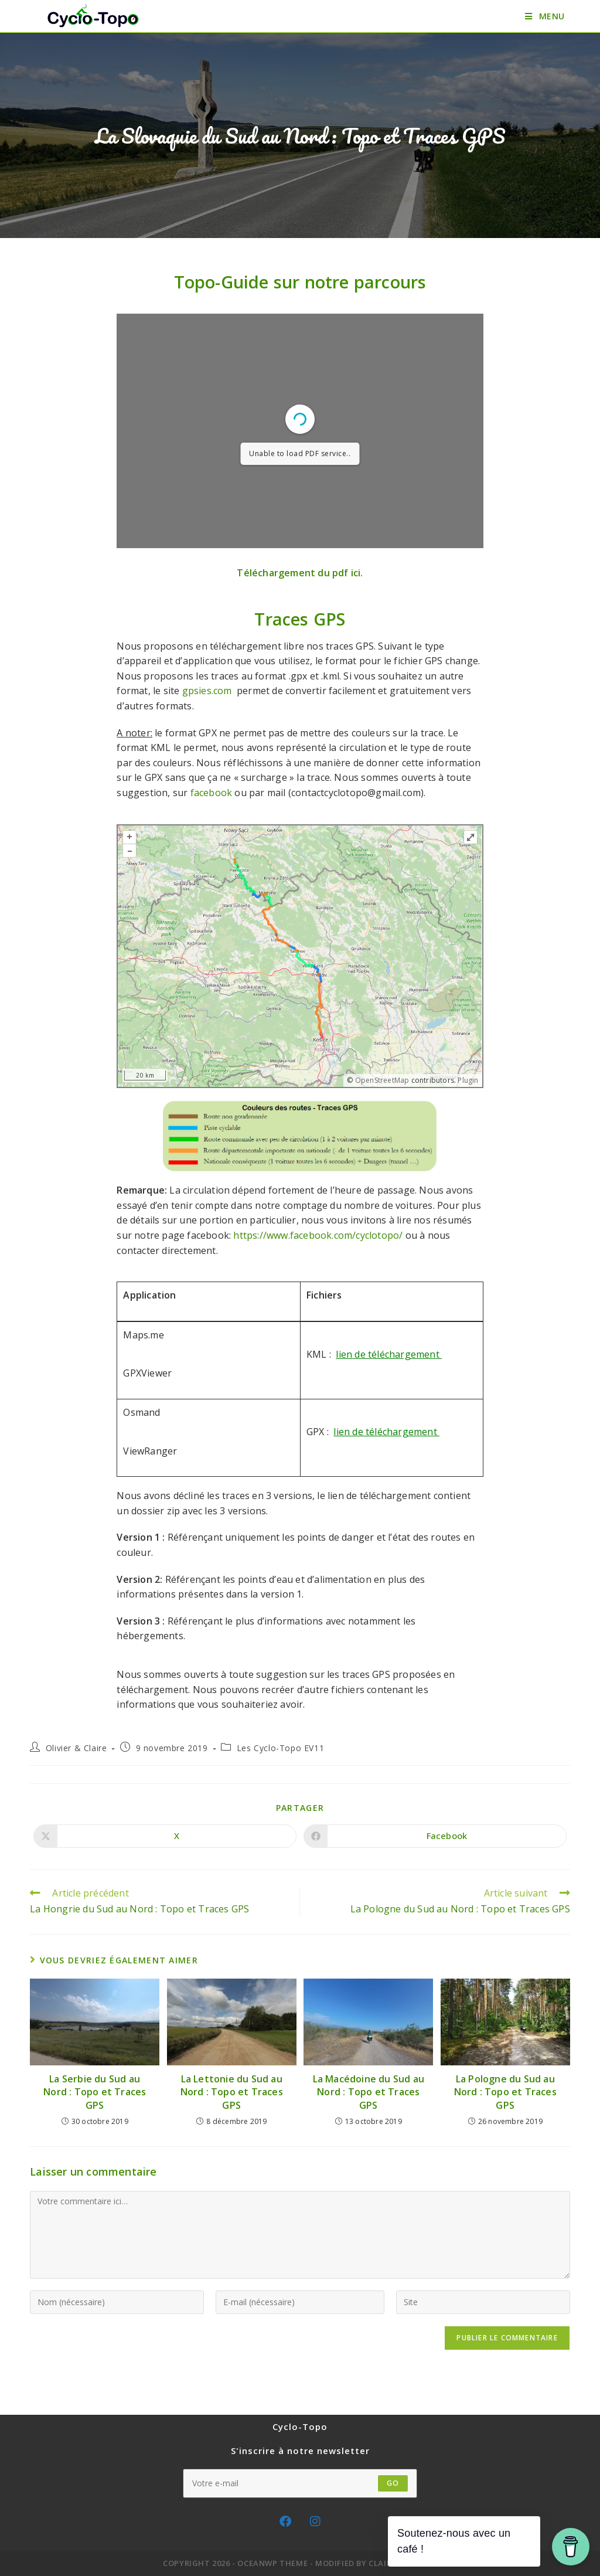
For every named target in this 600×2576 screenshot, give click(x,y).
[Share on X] (164, 1836)
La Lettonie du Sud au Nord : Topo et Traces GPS (231, 2092)
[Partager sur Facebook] (435, 1836)
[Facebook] (285, 2521)
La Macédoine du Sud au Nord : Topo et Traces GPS (368, 2092)
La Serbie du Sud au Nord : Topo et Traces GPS (94, 2092)
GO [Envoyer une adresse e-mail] (393, 2483)
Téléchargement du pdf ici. (300, 572)
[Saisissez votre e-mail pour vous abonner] (300, 2483)
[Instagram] (315, 2521)
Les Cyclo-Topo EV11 (280, 1747)
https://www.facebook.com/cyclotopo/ (318, 1235)
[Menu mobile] (545, 16)
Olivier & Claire (76, 1747)
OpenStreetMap (382, 1080)
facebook (211, 792)
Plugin (467, 1080)
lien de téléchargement (386, 1431)
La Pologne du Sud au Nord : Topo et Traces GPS (505, 2092)
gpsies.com (209, 690)
